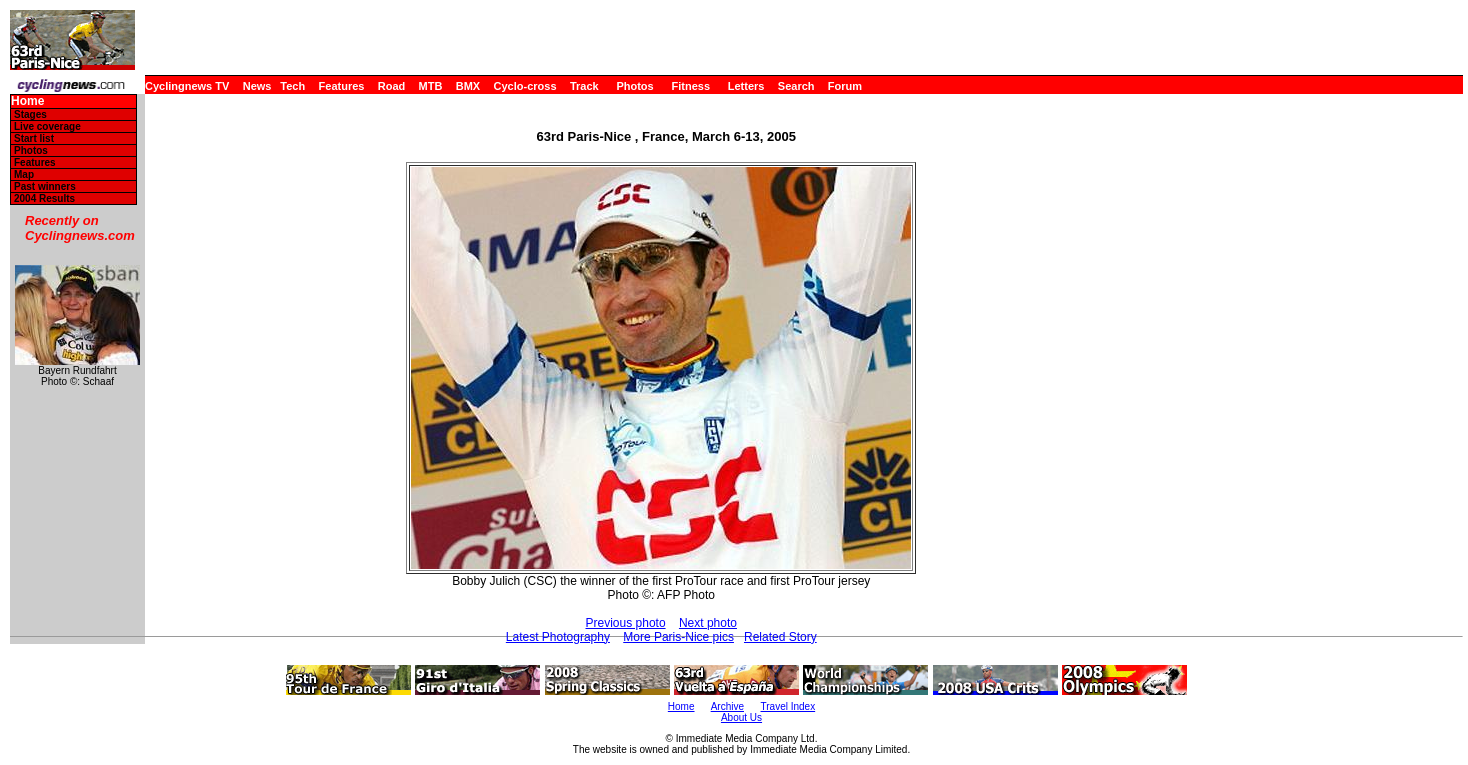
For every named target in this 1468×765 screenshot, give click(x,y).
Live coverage (47, 126)
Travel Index (788, 706)
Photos (634, 86)
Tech (292, 86)
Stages (30, 114)
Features (342, 86)
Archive (727, 706)
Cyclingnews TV (187, 86)
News (257, 86)
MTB (431, 86)
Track (584, 86)
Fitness (690, 86)
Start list (34, 138)
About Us (741, 717)
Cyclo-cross (525, 86)
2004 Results (44, 198)
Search (796, 86)
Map (24, 174)
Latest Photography (558, 637)
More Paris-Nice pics (678, 637)
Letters (746, 86)
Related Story (780, 637)
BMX (468, 86)
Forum (845, 86)
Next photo (708, 623)
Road (392, 86)
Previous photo (626, 623)
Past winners (45, 186)
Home (27, 101)
